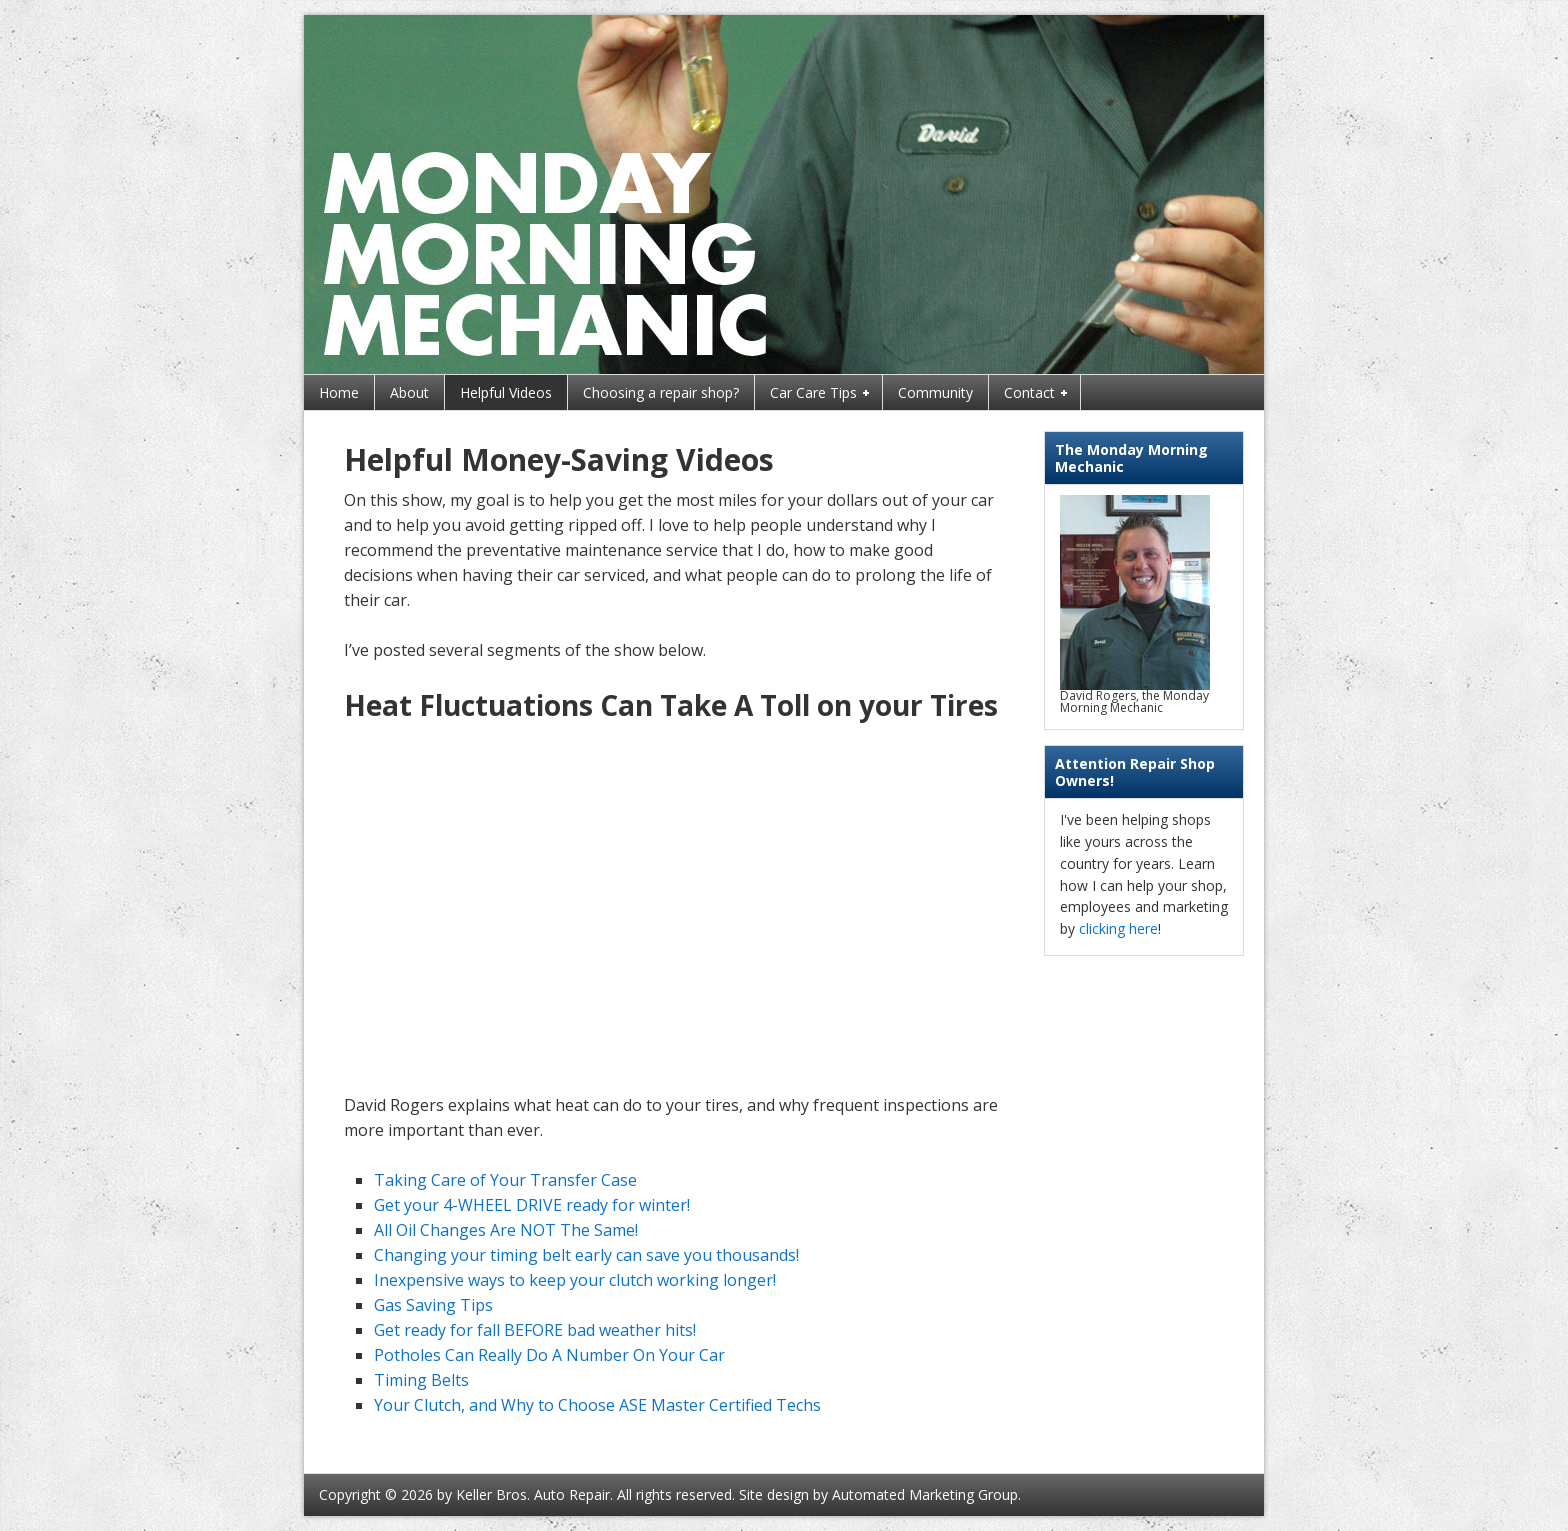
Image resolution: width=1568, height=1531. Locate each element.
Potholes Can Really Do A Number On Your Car (549, 1355)
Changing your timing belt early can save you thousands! (586, 1255)
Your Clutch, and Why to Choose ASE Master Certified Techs (597, 1405)
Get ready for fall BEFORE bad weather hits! (535, 1330)
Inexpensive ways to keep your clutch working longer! (575, 1280)
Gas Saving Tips (433, 1305)
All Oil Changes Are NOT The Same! (506, 1230)
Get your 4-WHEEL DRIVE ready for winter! (532, 1205)
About (409, 392)
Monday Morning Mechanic (784, 194)
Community (935, 392)
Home (339, 392)
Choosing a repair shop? (661, 392)
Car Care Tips (814, 394)
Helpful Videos (506, 392)
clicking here (1118, 928)
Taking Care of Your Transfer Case (505, 1180)
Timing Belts (421, 1380)
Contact (1030, 394)
